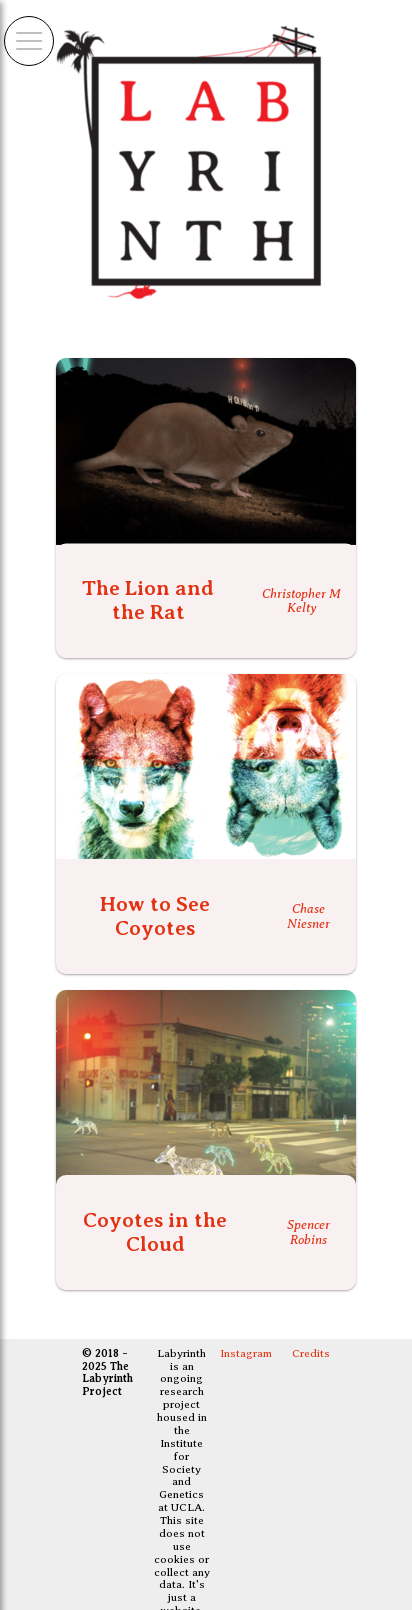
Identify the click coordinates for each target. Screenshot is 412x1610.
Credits (311, 1353)
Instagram (246, 1353)
